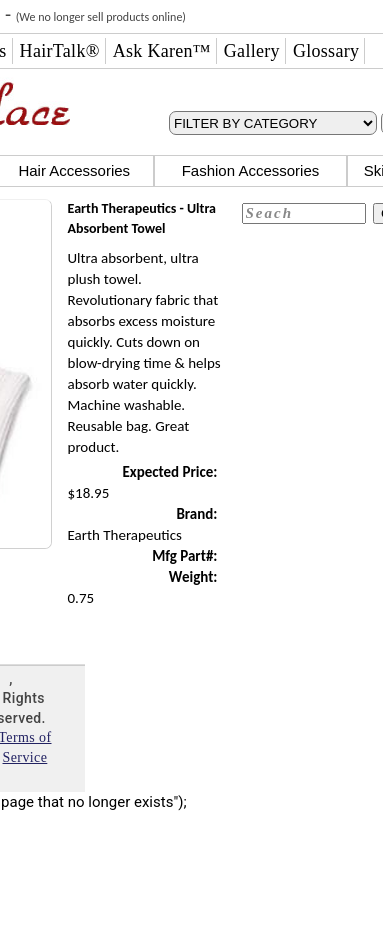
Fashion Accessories (251, 170)
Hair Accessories (74, 170)
